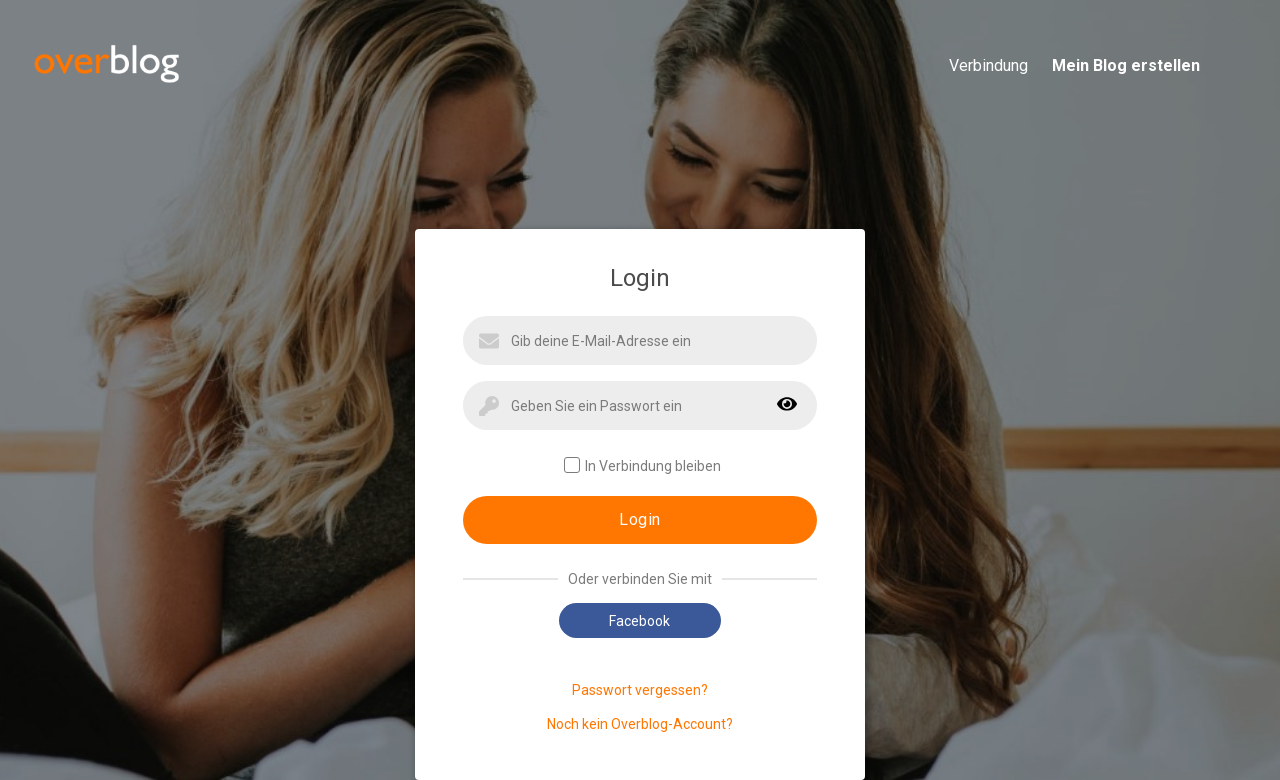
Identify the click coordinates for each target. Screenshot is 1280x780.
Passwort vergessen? (640, 690)
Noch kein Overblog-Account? (640, 724)
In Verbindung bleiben (642, 465)
